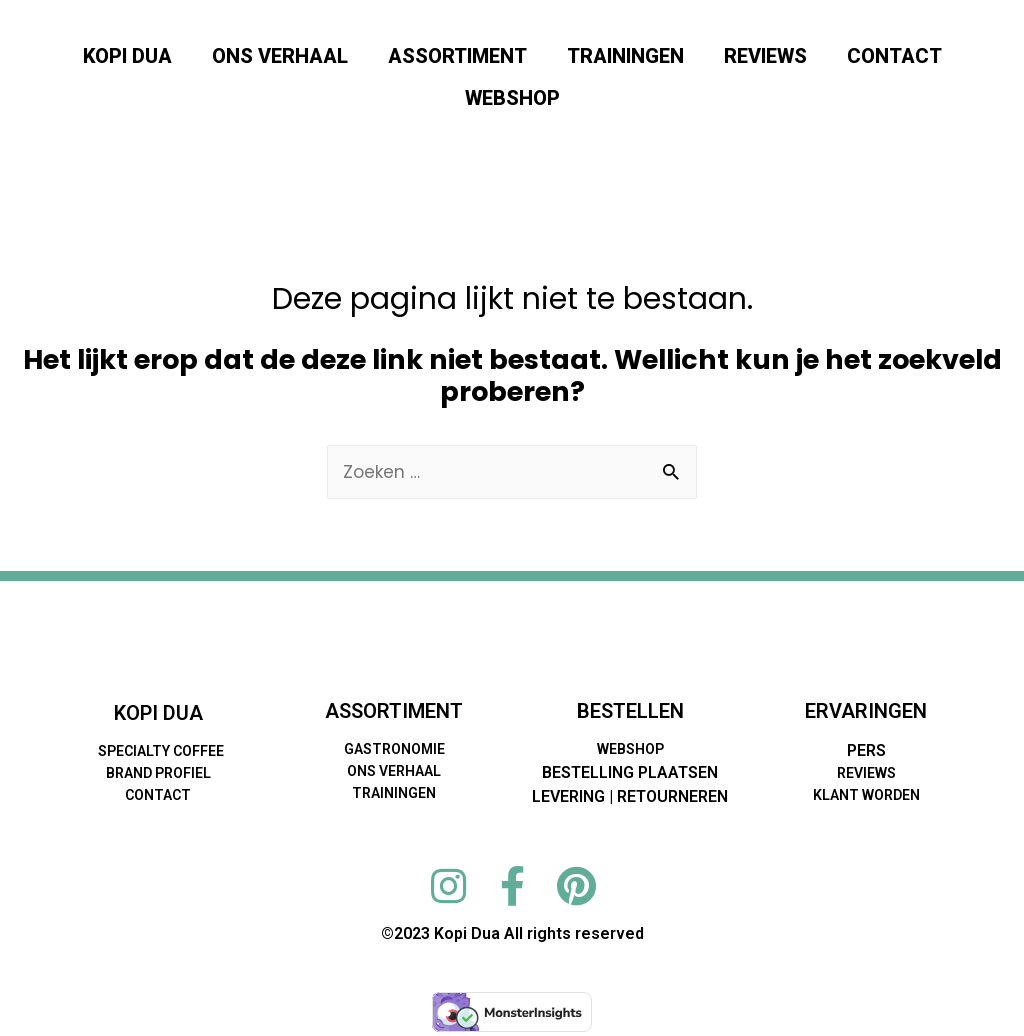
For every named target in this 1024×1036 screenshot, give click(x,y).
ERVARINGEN (866, 712)
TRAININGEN (625, 56)
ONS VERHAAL (280, 56)
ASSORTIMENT (457, 56)
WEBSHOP (512, 98)
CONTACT (894, 56)
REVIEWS (765, 56)
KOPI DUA (127, 56)
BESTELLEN (630, 712)
